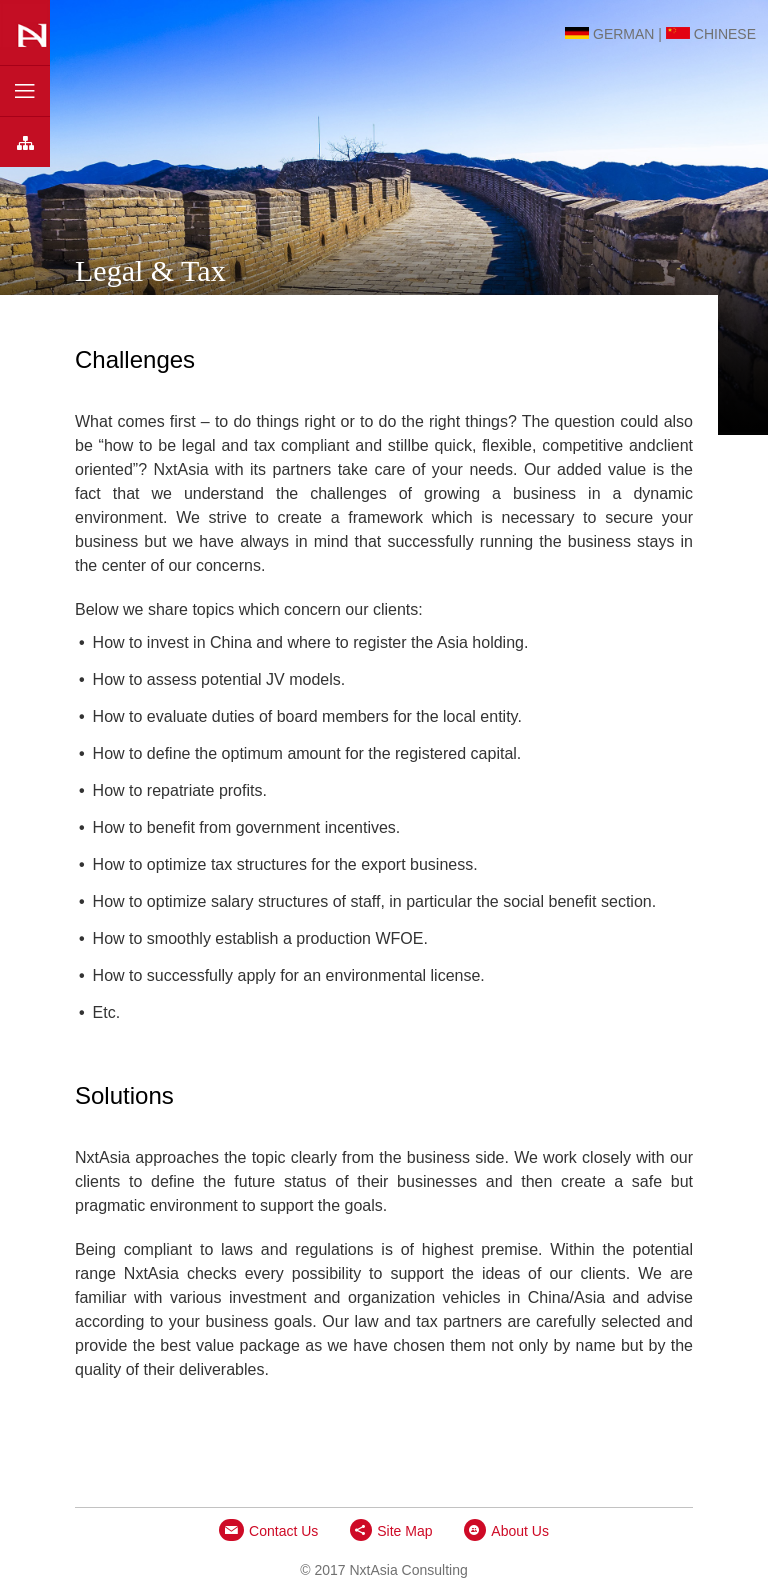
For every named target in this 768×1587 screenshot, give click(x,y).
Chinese (711, 30)
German (609, 30)
